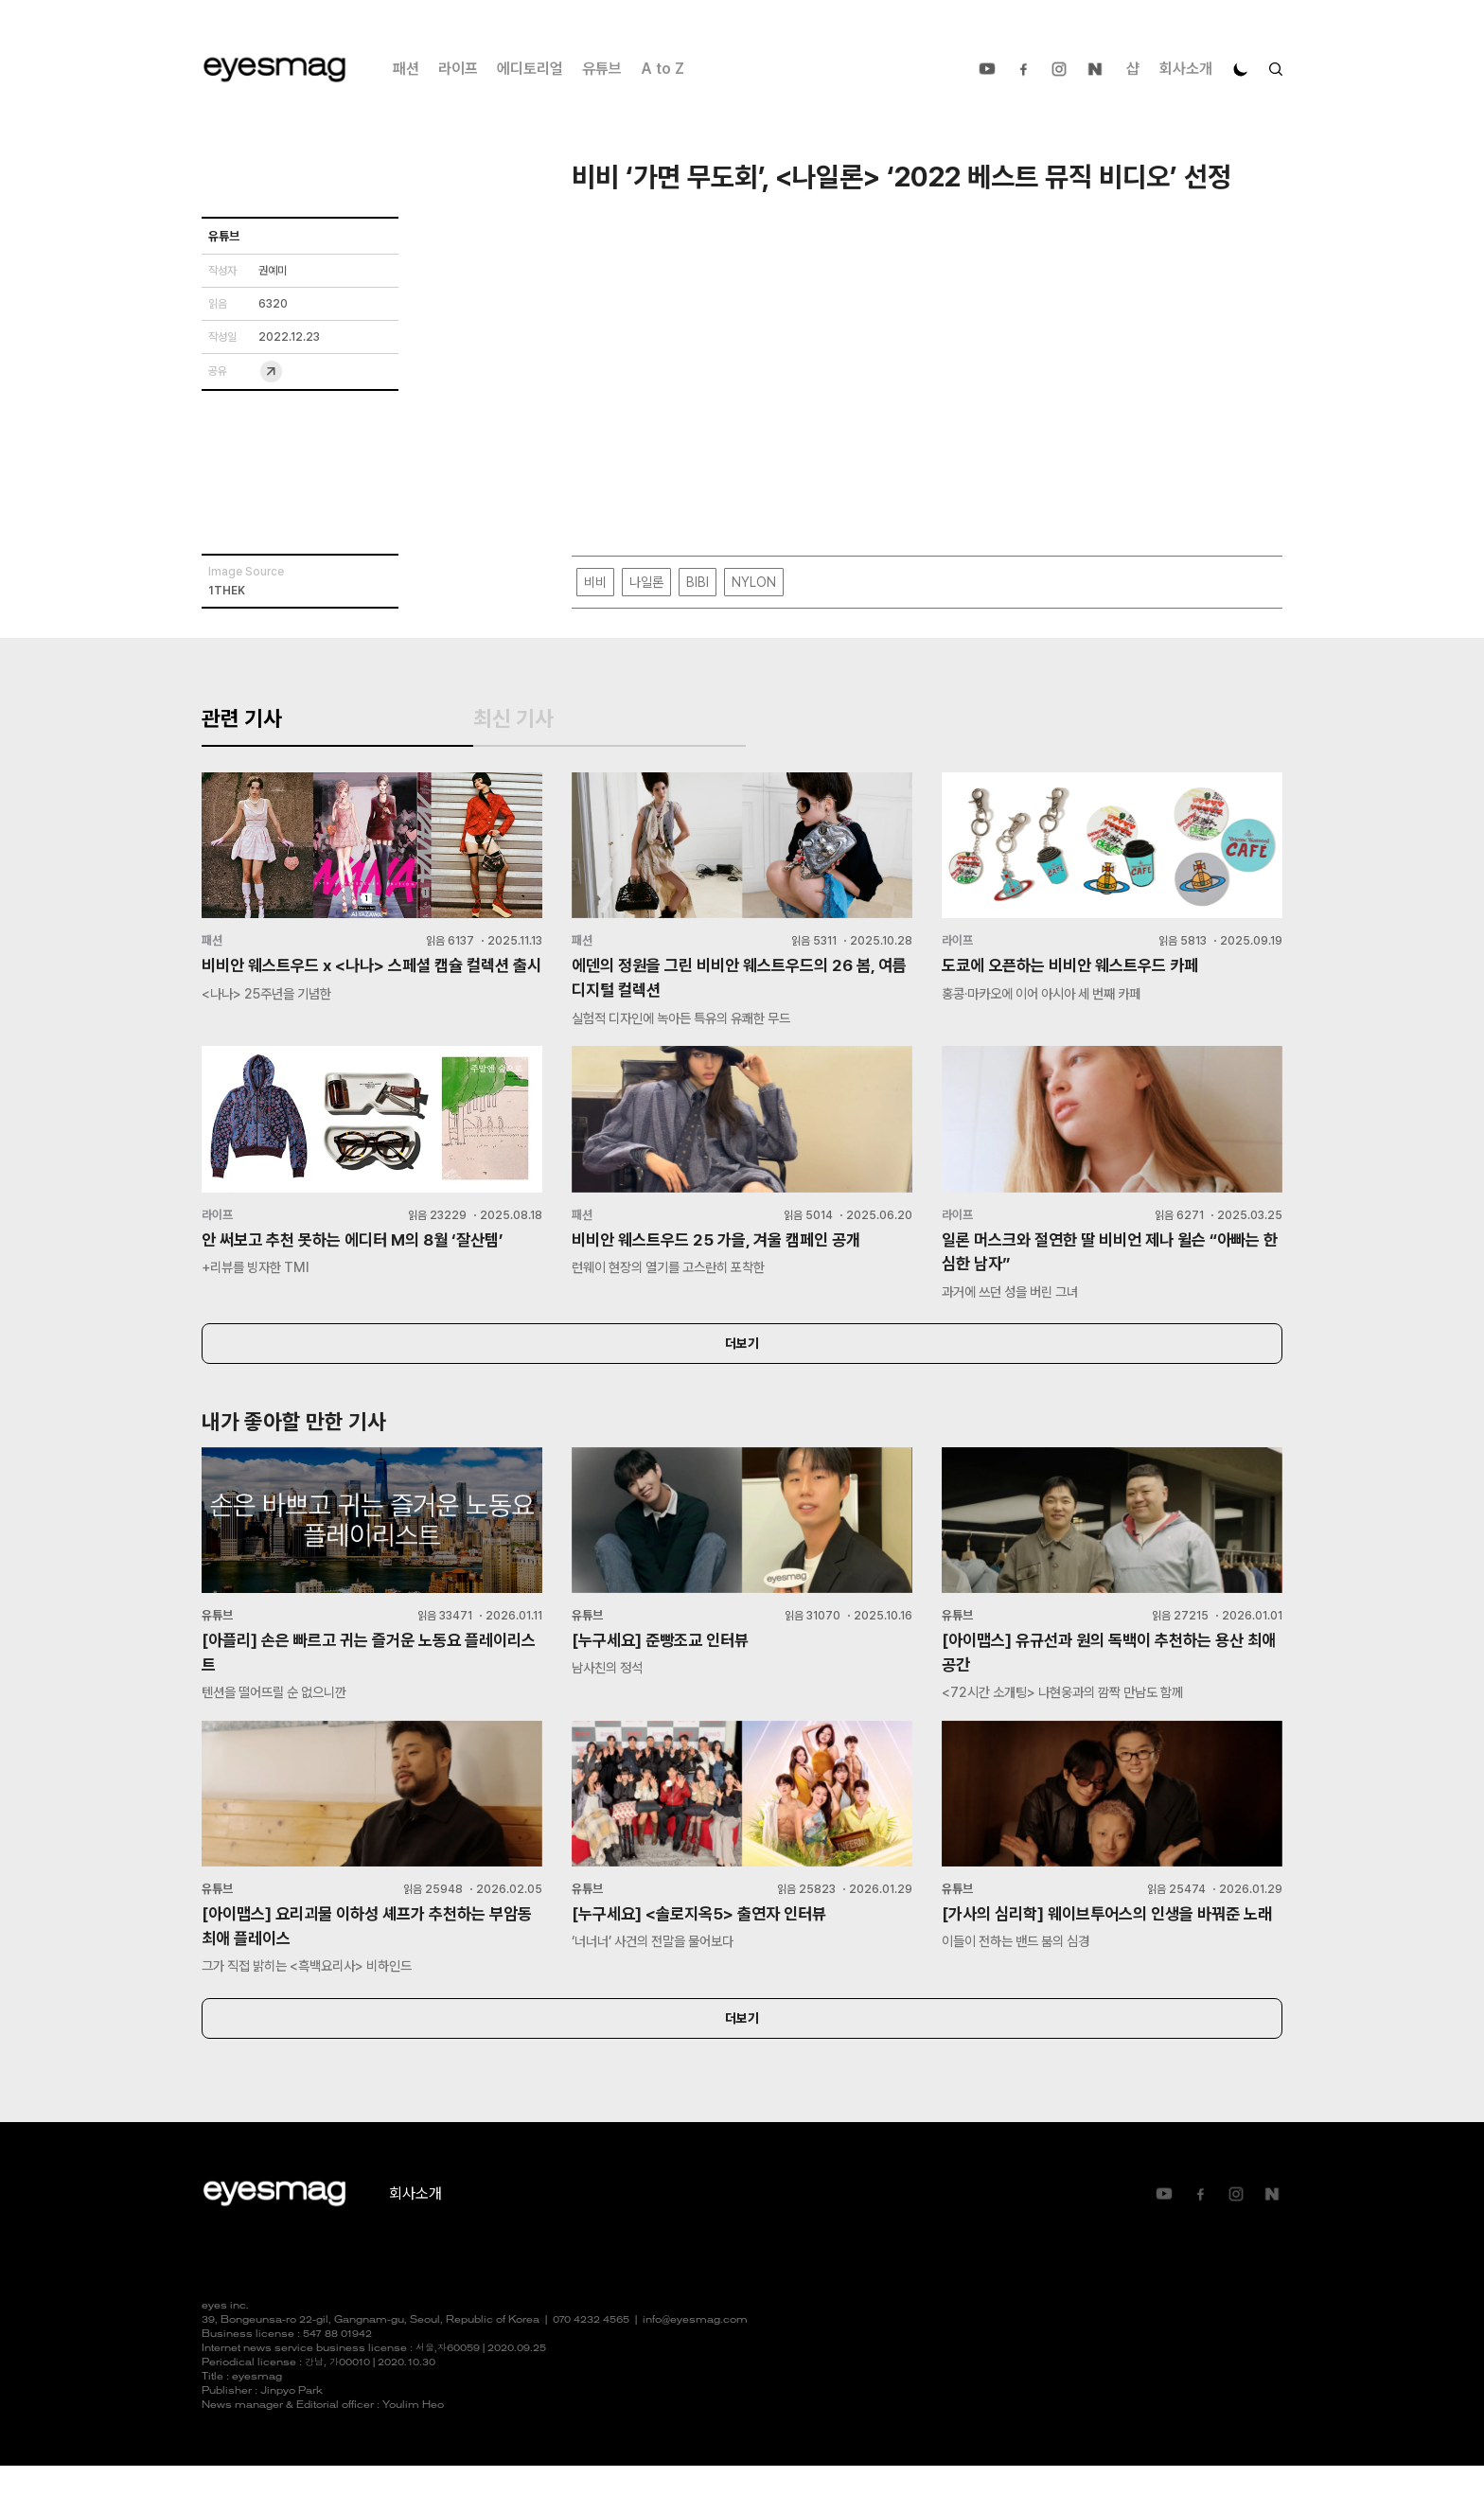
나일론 (646, 583)
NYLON (754, 583)
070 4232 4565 (591, 2350)
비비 (595, 583)
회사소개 (1185, 69)
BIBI (697, 583)
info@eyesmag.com (695, 2350)
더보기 (742, 1365)
